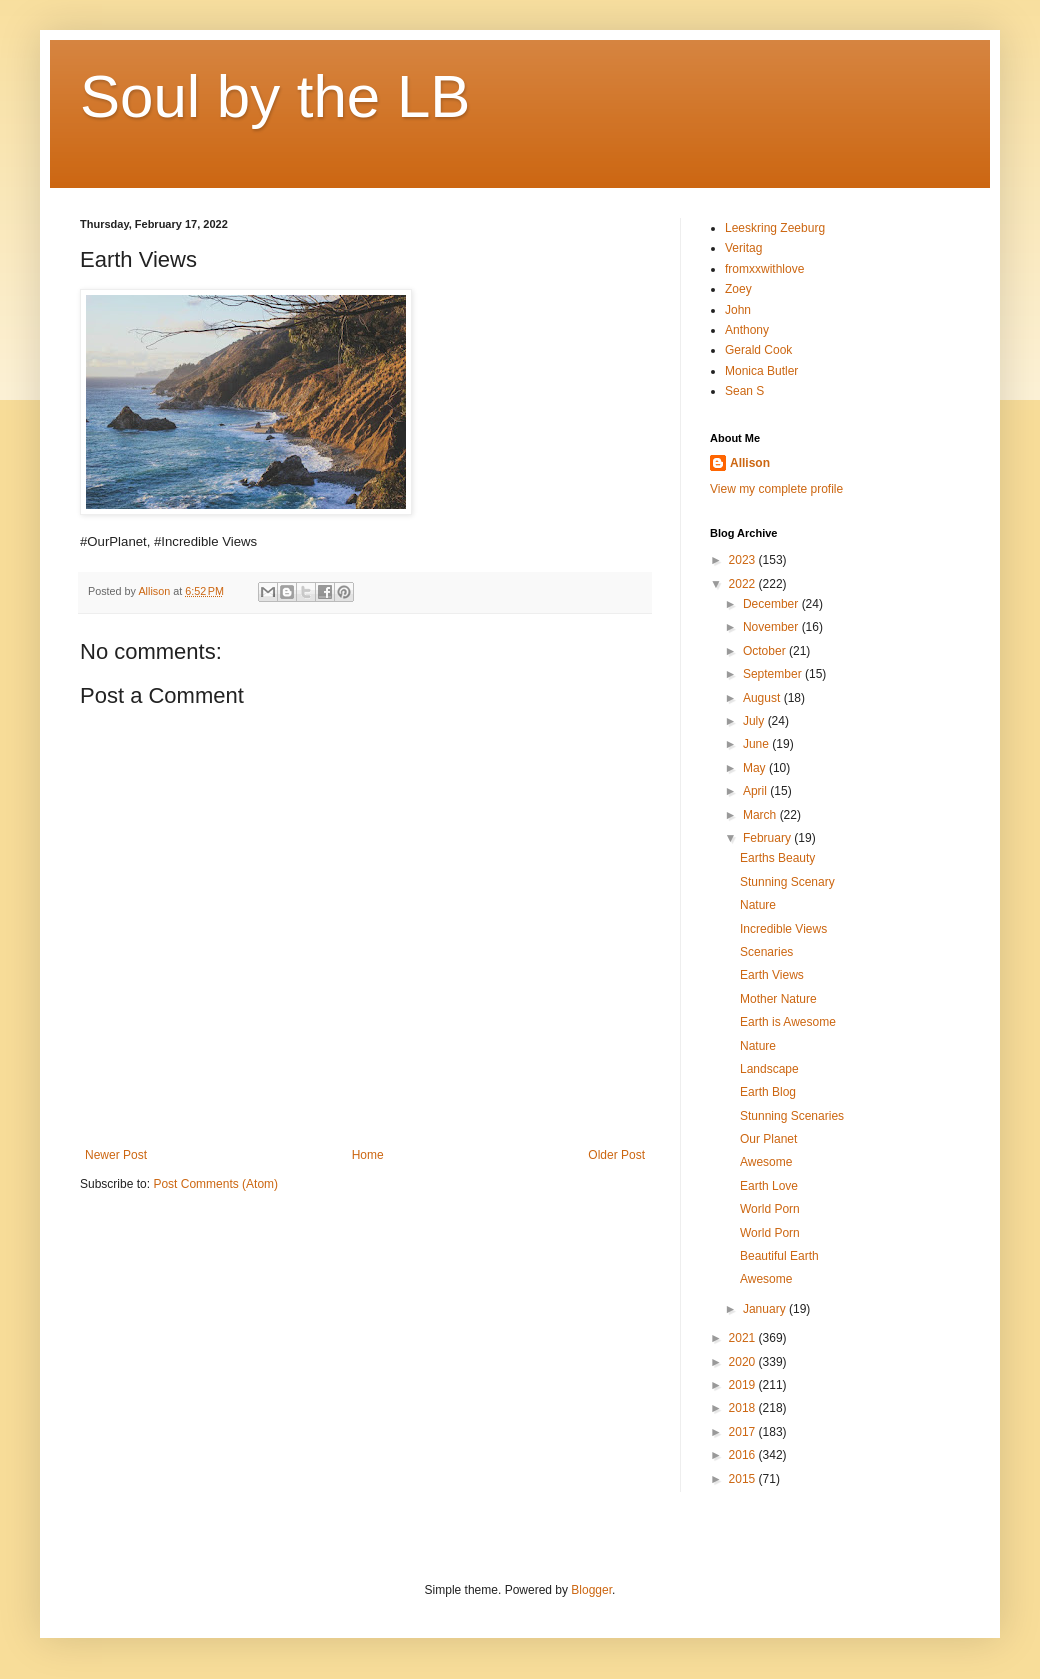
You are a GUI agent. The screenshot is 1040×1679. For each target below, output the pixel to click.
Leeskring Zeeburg (775, 228)
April (756, 791)
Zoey (738, 289)
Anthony (747, 330)
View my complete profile (776, 489)
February (768, 838)
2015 (744, 1479)
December (772, 604)
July (755, 721)
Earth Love (769, 1186)
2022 (744, 584)
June (757, 744)
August (763, 698)
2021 (744, 1338)
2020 (744, 1362)
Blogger (591, 1590)
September (774, 674)
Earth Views (772, 975)
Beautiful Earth (779, 1256)
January (766, 1309)
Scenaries (766, 952)
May (756, 768)
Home (368, 1155)
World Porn (770, 1209)
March (761, 815)
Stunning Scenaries (792, 1116)
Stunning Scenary (787, 882)
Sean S (744, 391)
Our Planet (768, 1139)
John (738, 310)
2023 (744, 560)
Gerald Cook (758, 350)
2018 (744, 1408)
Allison (750, 463)
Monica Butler (761, 371)
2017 (744, 1432)
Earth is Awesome (788, 1022)
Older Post (616, 1155)
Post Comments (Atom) (215, 1184)
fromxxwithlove (764, 269)
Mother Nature (778, 999)
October (766, 651)
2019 (744, 1385)
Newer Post (116, 1155)
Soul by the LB (275, 96)
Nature (758, 905)
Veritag (743, 248)
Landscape (769, 1069)
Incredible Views (783, 929)
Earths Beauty (777, 858)
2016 (744, 1455)
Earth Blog (768, 1092)
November (772, 627)
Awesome (766, 1162)
